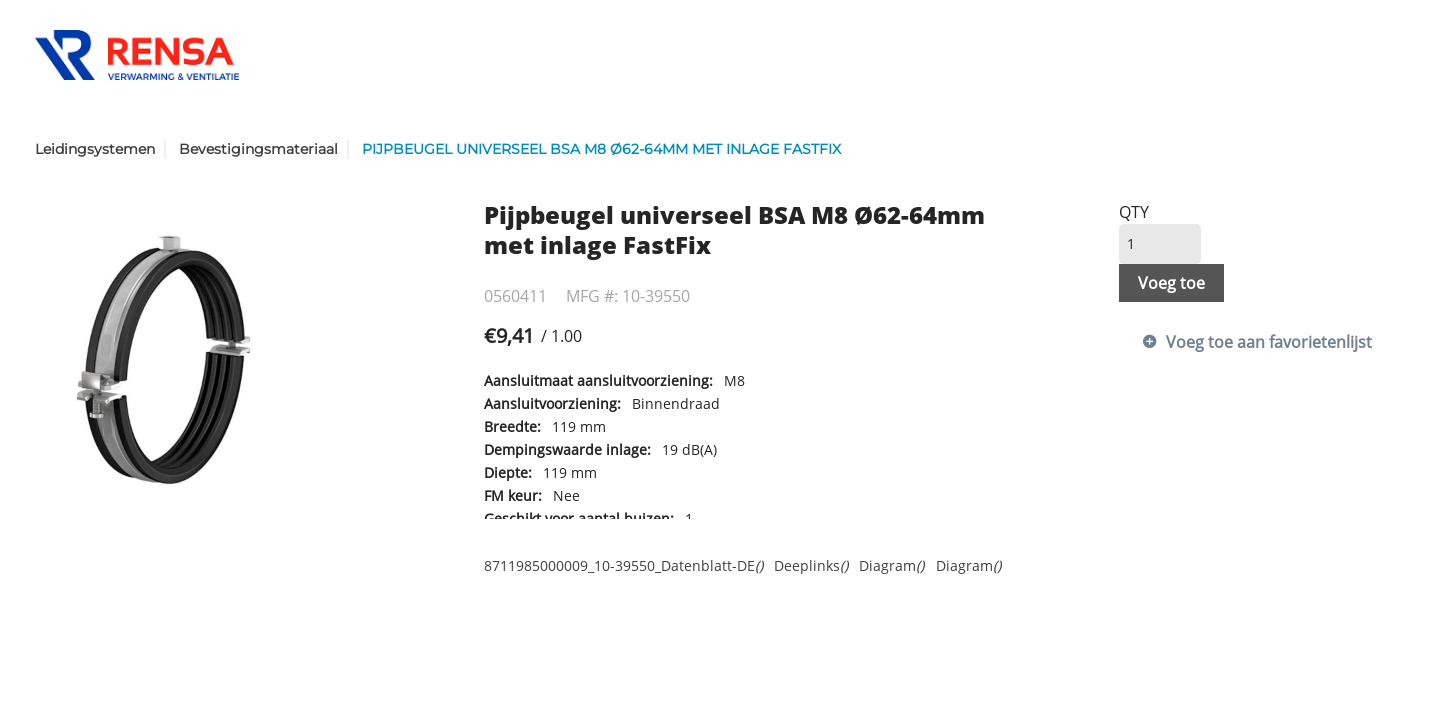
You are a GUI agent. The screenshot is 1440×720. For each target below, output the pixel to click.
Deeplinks (811, 565)
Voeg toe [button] (1171, 283)
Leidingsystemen (95, 149)
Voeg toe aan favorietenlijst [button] (1269, 342)
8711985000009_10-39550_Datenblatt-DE (623, 565)
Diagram (891, 565)
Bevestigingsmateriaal (258, 149)
